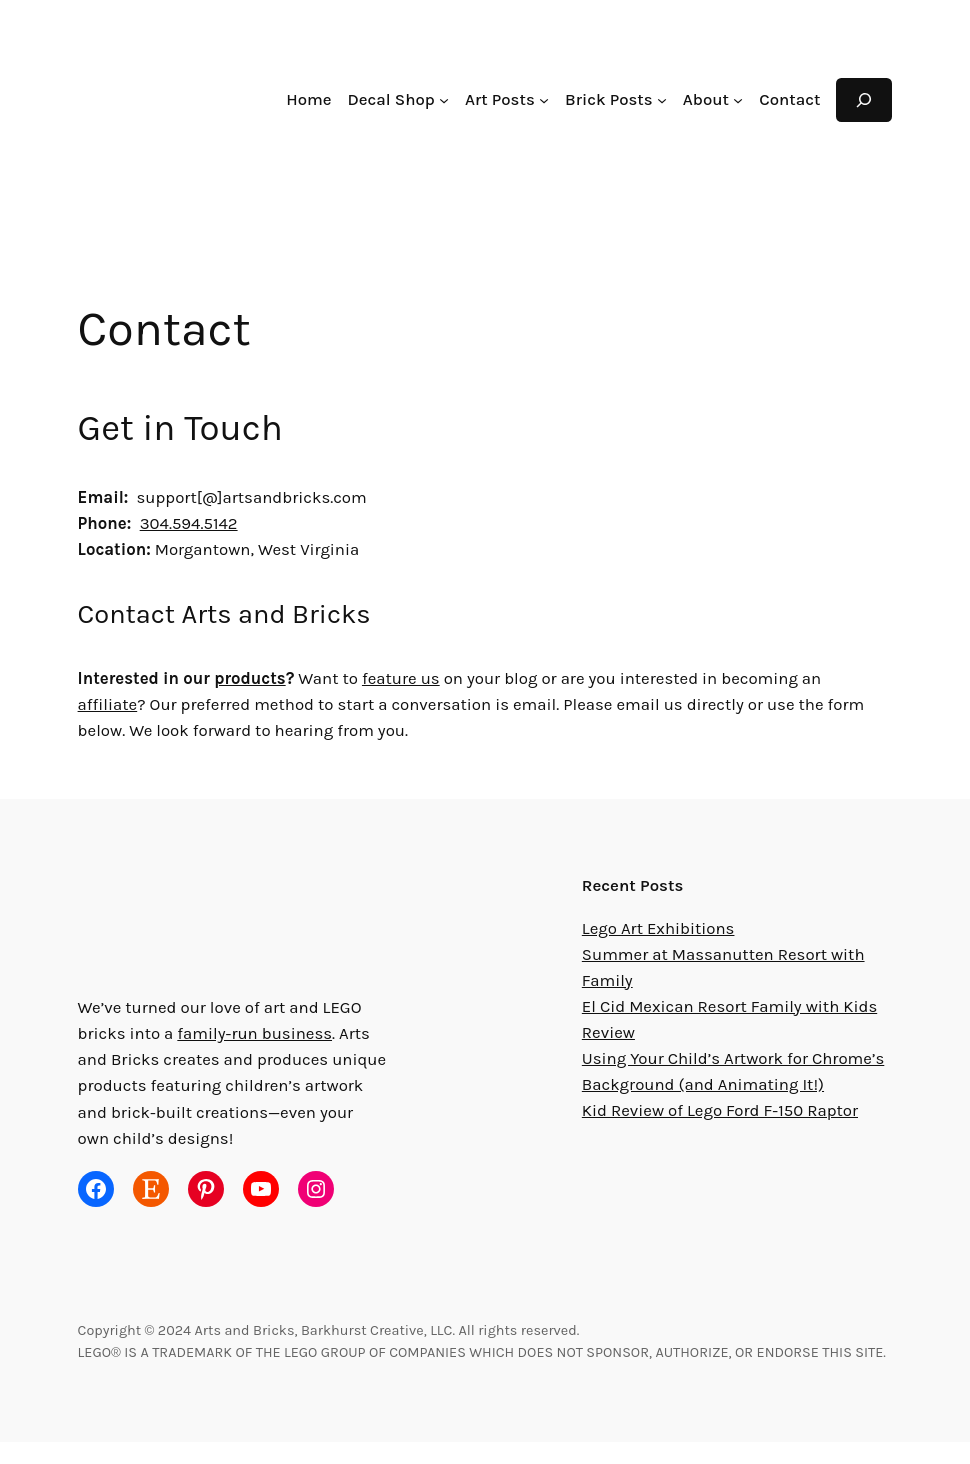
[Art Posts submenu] (553, 100)
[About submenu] (741, 100)
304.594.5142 (195, 523)
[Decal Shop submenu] (455, 100)
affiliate (842, 678)
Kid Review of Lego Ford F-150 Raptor (725, 1110)
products (250, 678)
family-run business (244, 1033)
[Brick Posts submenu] (667, 100)
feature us (399, 678)
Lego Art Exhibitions (656, 928)
